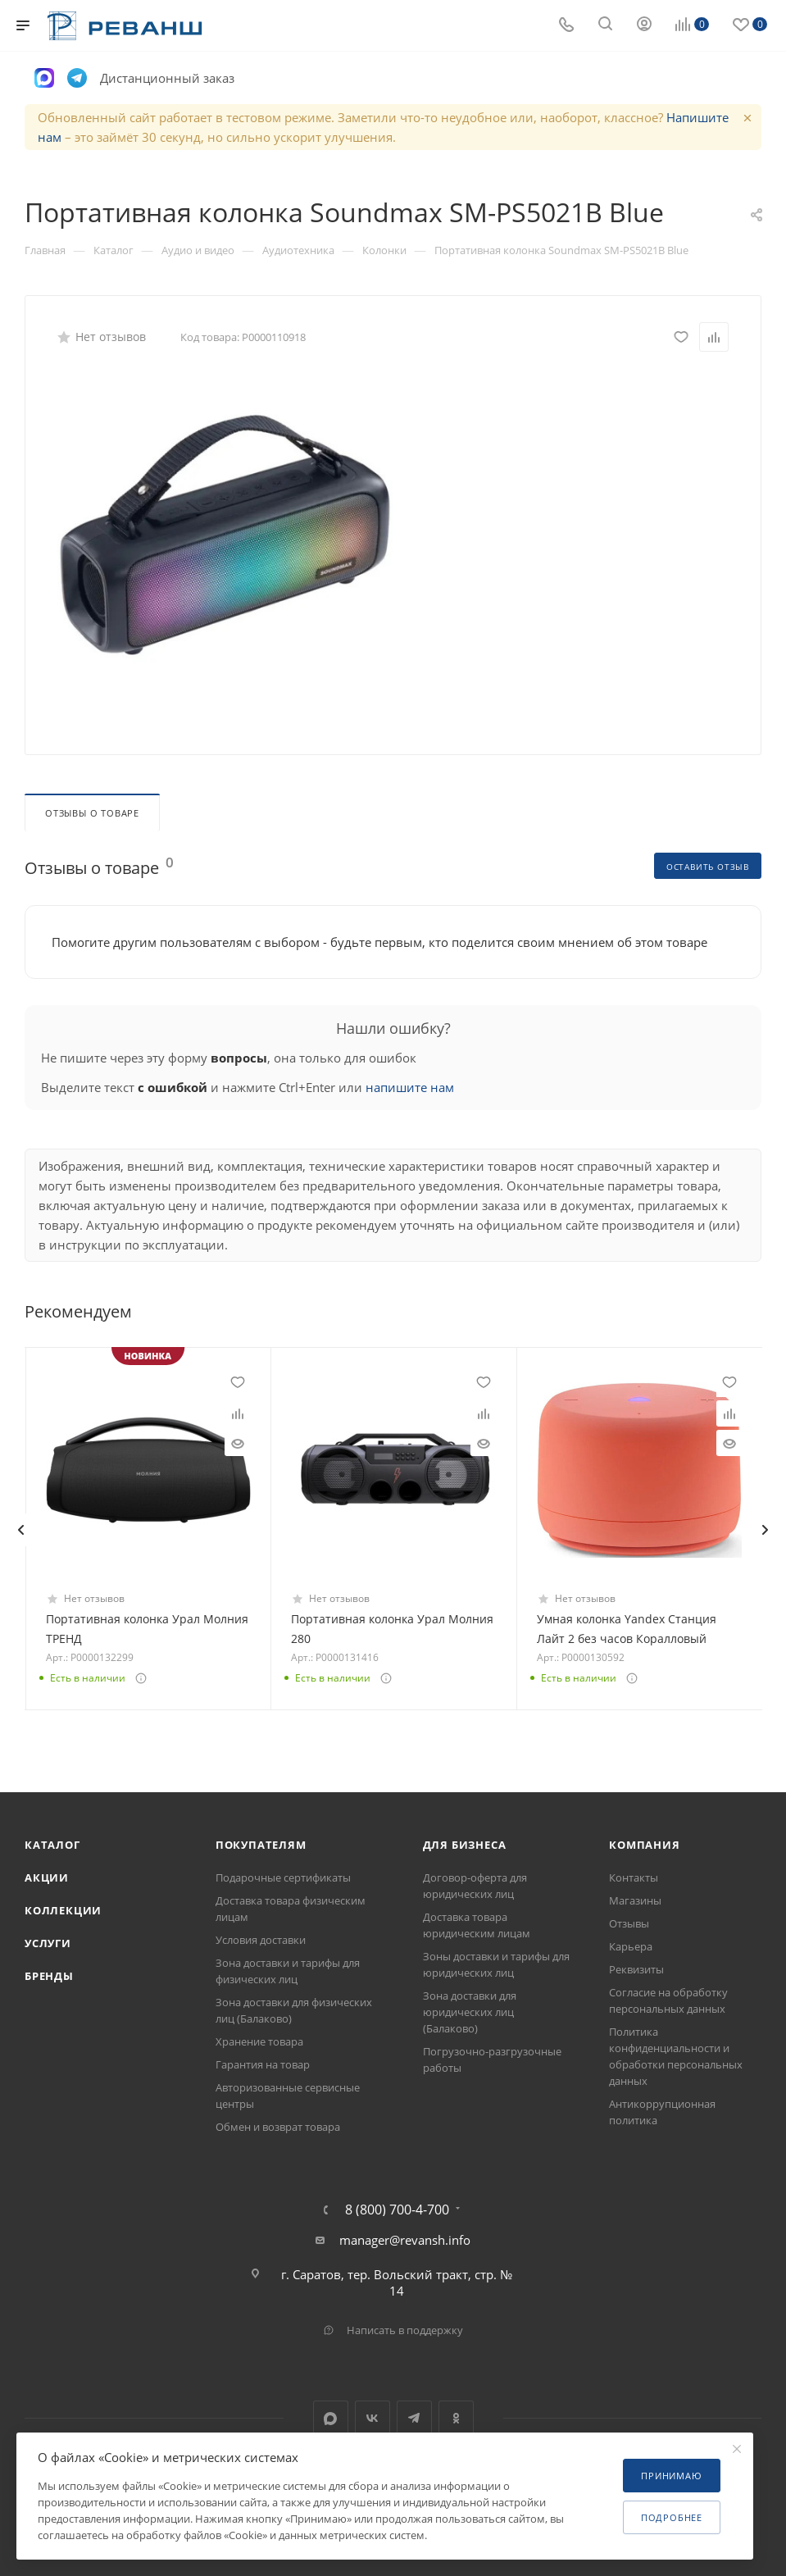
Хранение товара (259, 2041)
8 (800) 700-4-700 (397, 2209)
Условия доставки (261, 1939)
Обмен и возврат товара (278, 2126)
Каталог (52, 1844)
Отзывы (629, 1923)
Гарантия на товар (263, 2064)
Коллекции (63, 1910)
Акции (47, 1877)
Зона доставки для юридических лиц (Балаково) (469, 2012)
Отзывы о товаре (92, 813)
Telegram (414, 2418)
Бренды (49, 1975)
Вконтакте (372, 2418)
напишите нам (410, 1087)
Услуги (48, 1943)
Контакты (633, 1877)
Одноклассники (456, 2418)
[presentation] (20, 1529)
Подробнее (671, 2517)
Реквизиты (636, 1969)
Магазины (635, 1900)
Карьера (630, 1946)
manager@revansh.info (404, 2240)
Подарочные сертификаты (283, 1877)
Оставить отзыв (707, 866)
